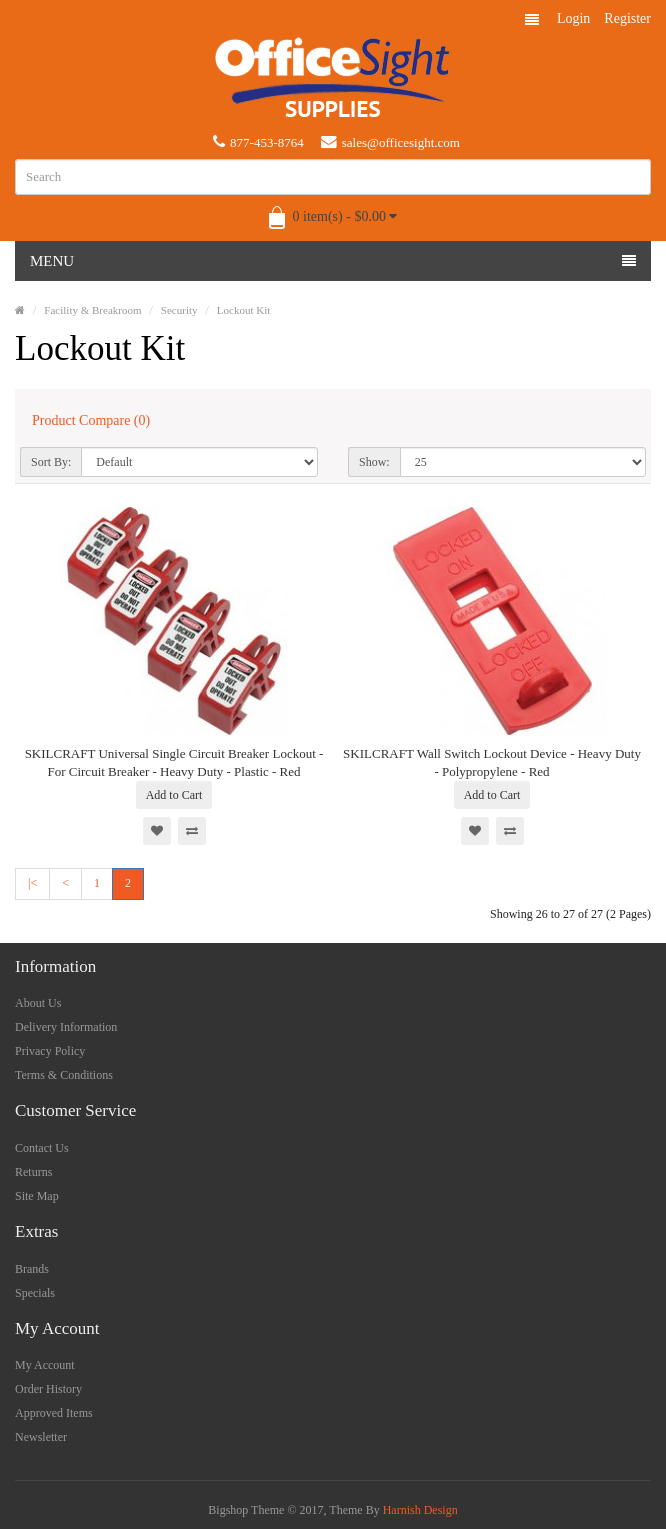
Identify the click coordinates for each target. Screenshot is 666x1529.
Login (573, 18)
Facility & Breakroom (92, 310)
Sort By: (51, 462)
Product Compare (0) (91, 420)
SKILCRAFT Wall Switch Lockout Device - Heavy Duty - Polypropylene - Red (492, 762)
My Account (45, 1365)
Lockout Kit (243, 310)
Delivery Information (66, 1027)
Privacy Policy (50, 1051)
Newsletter (41, 1437)
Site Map (37, 1196)
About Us (38, 1003)
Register (627, 18)
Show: (374, 462)
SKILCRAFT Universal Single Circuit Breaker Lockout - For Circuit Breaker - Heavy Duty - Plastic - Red (174, 762)
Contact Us (42, 1148)
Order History (48, 1389)
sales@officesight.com (390, 142)
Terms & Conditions (64, 1075)
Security (179, 310)
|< (32, 883)
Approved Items (54, 1413)
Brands (32, 1269)
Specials (35, 1293)
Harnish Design (420, 1510)
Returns (33, 1172)
